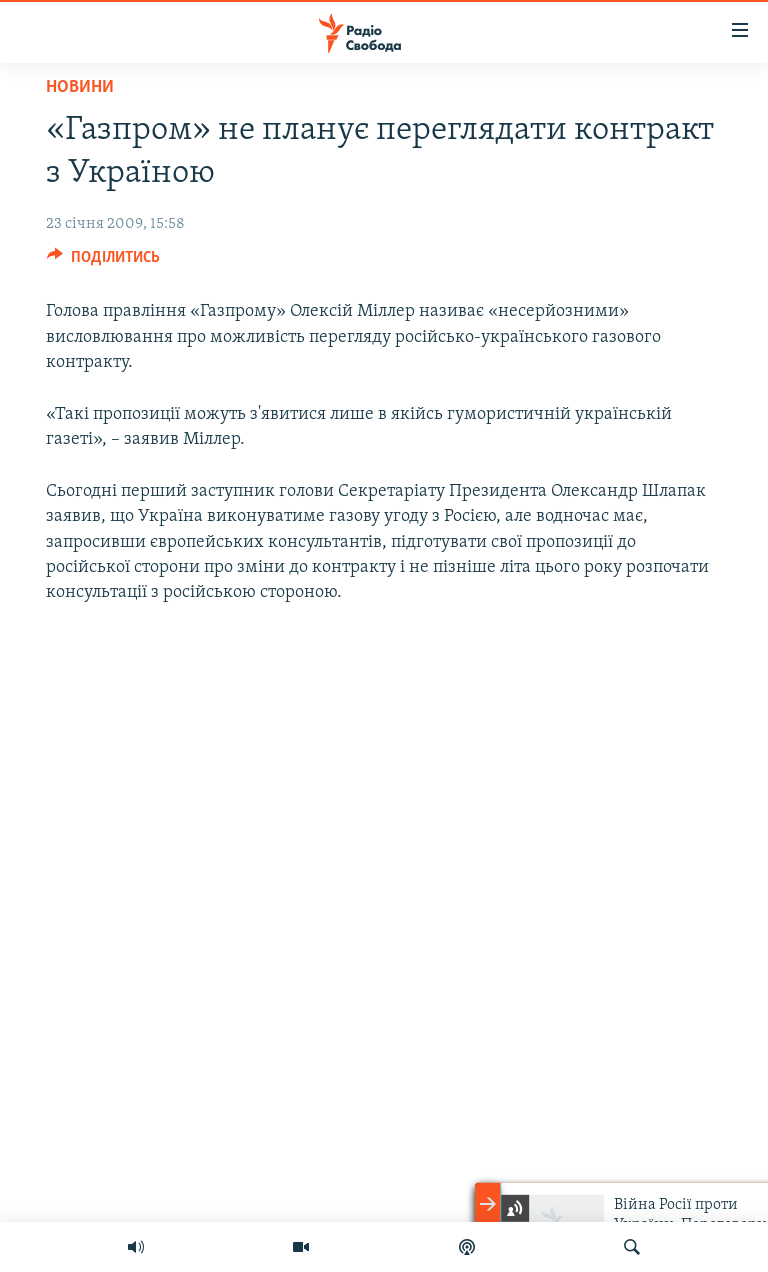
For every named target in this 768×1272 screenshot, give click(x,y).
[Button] (103, 262)
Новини (80, 87)
